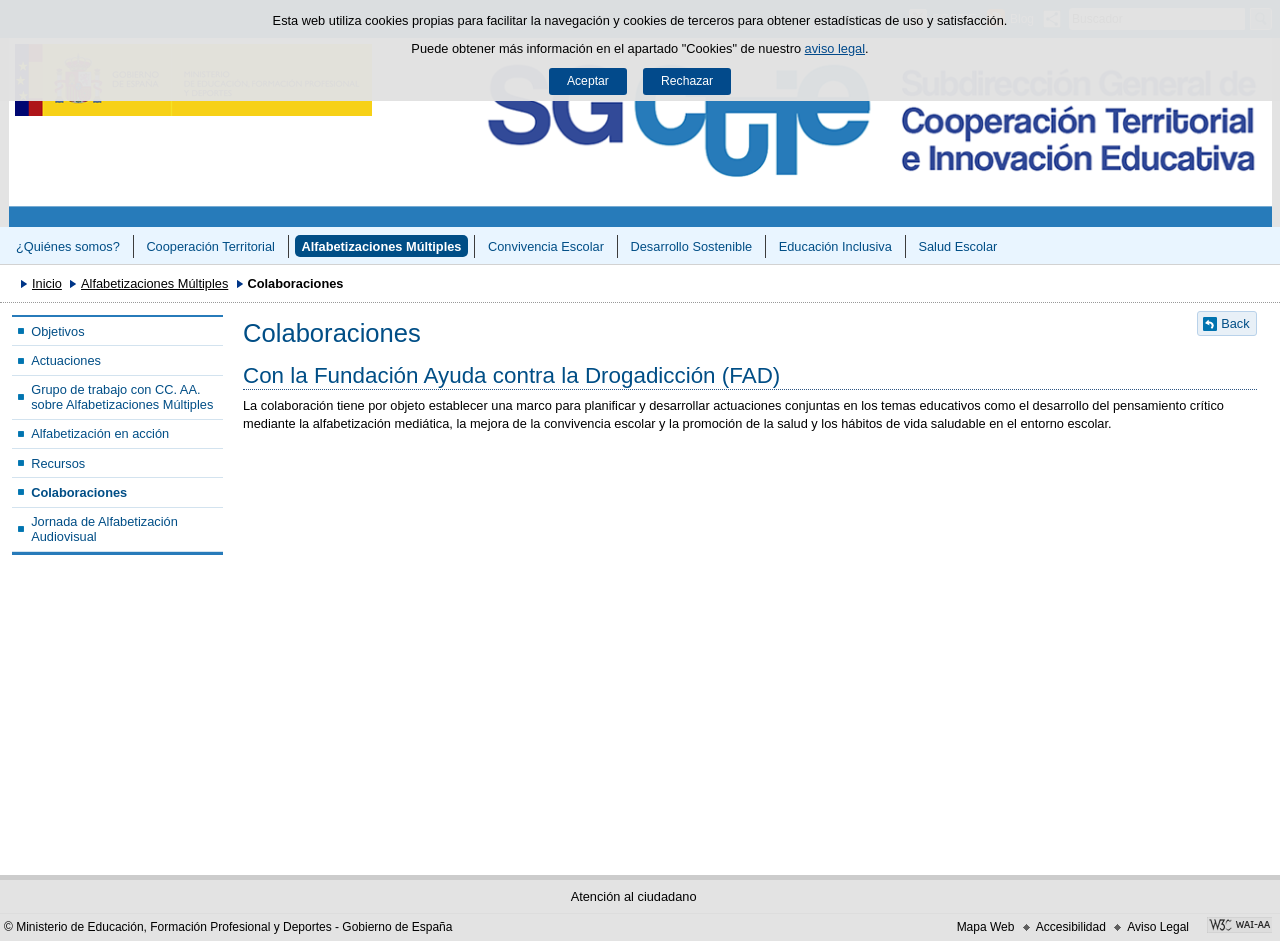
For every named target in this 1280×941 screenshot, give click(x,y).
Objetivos (57, 331)
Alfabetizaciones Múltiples (381, 246)
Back (1235, 323)
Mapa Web (986, 927)
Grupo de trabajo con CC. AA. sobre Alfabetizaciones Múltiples (122, 397)
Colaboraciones (79, 492)
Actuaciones (66, 360)
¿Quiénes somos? (68, 246)
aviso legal (835, 48)
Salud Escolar (957, 246)
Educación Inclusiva (835, 246)
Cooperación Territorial (210, 246)
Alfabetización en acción (100, 433)
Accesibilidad (1071, 927)
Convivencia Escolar (546, 246)
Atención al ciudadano (634, 896)
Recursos (58, 463)
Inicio (47, 283)
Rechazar (687, 81)
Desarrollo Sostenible (692, 246)
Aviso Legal (1158, 927)
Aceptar (588, 81)
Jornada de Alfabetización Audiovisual (104, 529)
